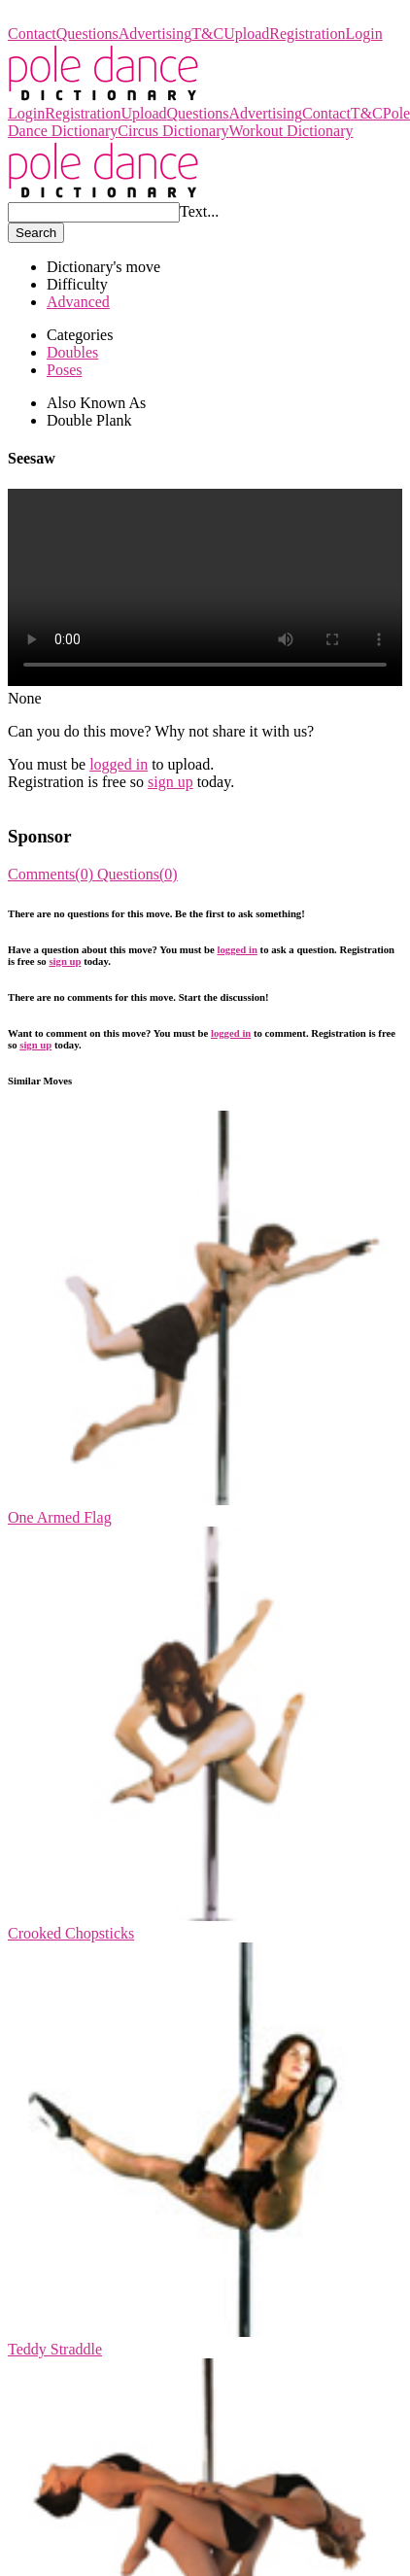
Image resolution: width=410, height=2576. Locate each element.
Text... (199, 211)
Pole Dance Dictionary (79, 16)
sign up (170, 781)
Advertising (155, 33)
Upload (246, 33)
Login (364, 33)
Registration (307, 33)
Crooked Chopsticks (71, 1933)
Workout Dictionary (290, 130)
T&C (207, 33)
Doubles (72, 352)
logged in (118, 764)
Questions (87, 33)
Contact (32, 33)
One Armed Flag (60, 1517)
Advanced (78, 301)
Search (36, 232)
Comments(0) (52, 874)
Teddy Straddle (55, 2349)
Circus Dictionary (173, 130)
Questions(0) (137, 874)
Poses (64, 369)
